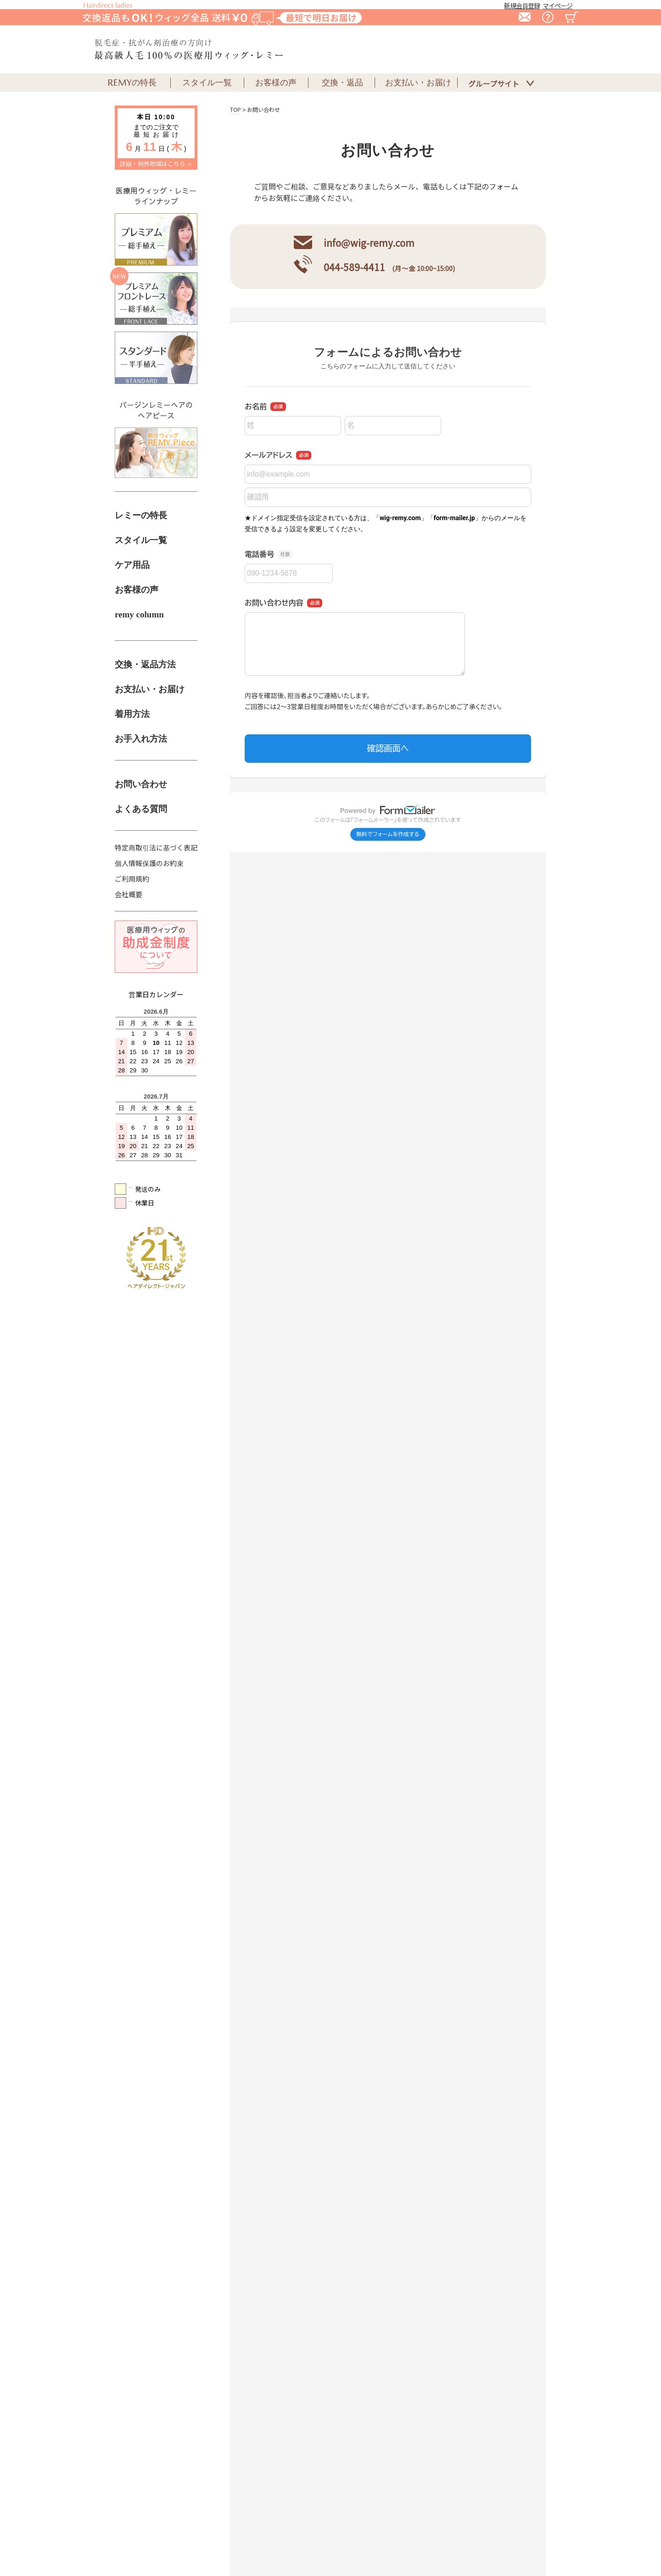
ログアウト (516, 2535)
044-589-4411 (354, 267)
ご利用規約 (132, 878)
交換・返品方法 (145, 664)
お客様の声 (136, 589)
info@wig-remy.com (369, 243)
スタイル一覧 (141, 540)
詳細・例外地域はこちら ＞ (156, 163)
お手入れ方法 (141, 739)
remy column (139, 614)
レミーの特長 (141, 515)
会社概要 (128, 894)
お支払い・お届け (150, 689)
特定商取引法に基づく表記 (156, 847)
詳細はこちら (201, 1707)
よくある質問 (141, 809)
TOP (235, 109)
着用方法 (132, 714)
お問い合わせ (141, 784)
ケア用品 (132, 565)
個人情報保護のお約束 (149, 863)
